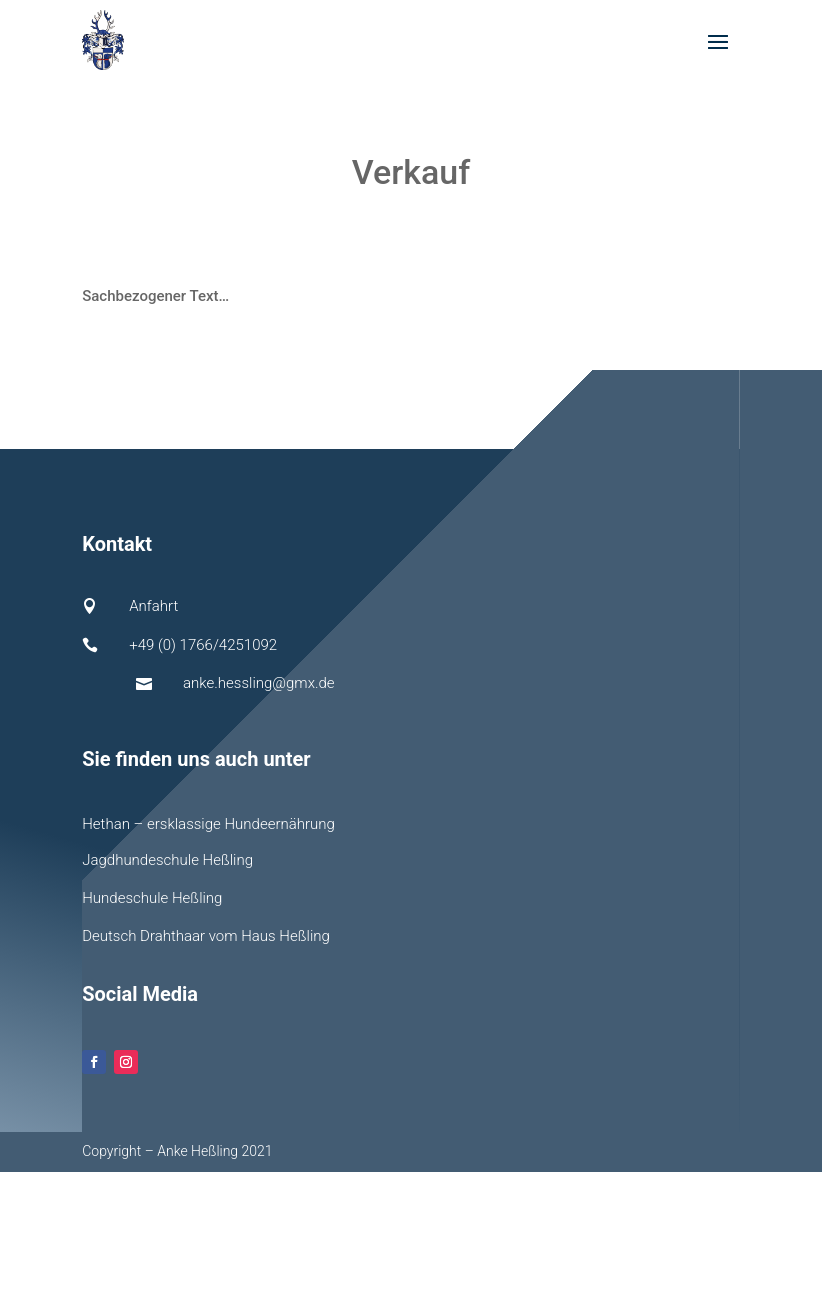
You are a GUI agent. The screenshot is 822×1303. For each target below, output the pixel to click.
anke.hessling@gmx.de (259, 683)
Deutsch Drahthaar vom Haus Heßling (206, 936)
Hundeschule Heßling (152, 898)
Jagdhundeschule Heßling (167, 860)
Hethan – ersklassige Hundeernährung (208, 824)
